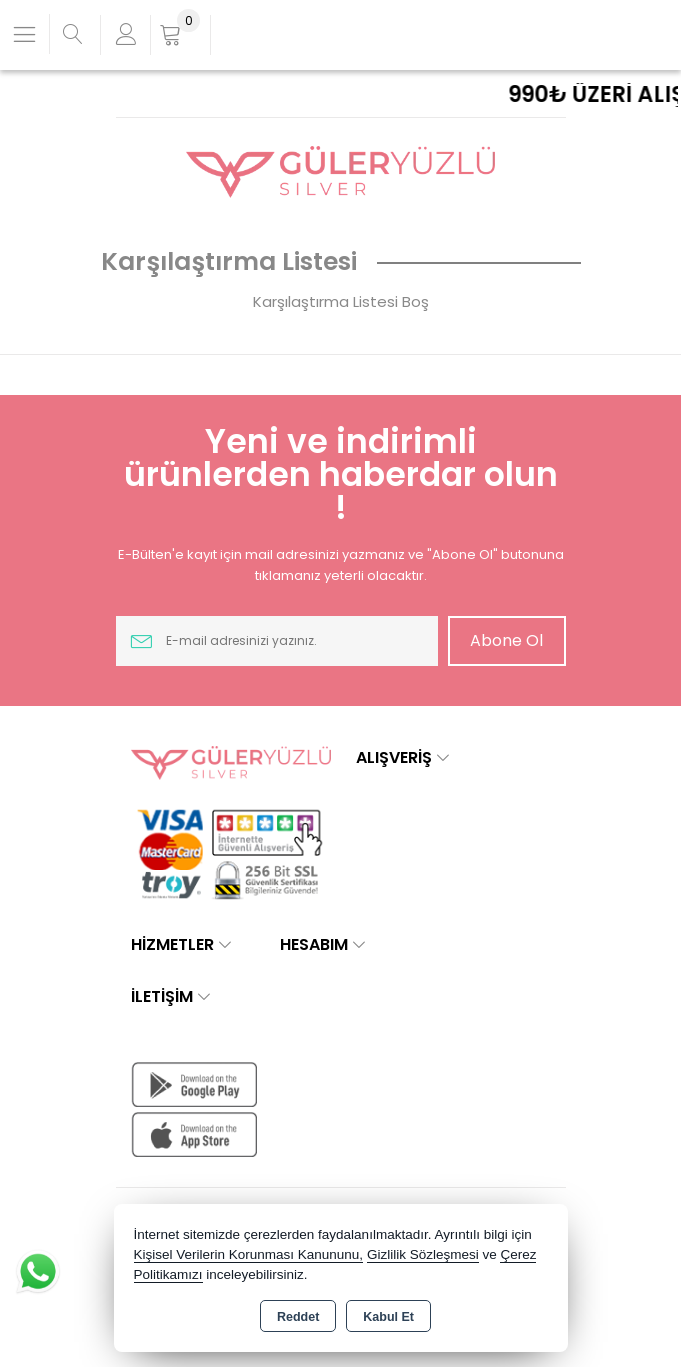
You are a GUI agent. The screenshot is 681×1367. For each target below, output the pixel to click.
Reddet (298, 1317)
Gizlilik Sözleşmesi (423, 1254)
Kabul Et (388, 1317)
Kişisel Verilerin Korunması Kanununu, (249, 1254)
